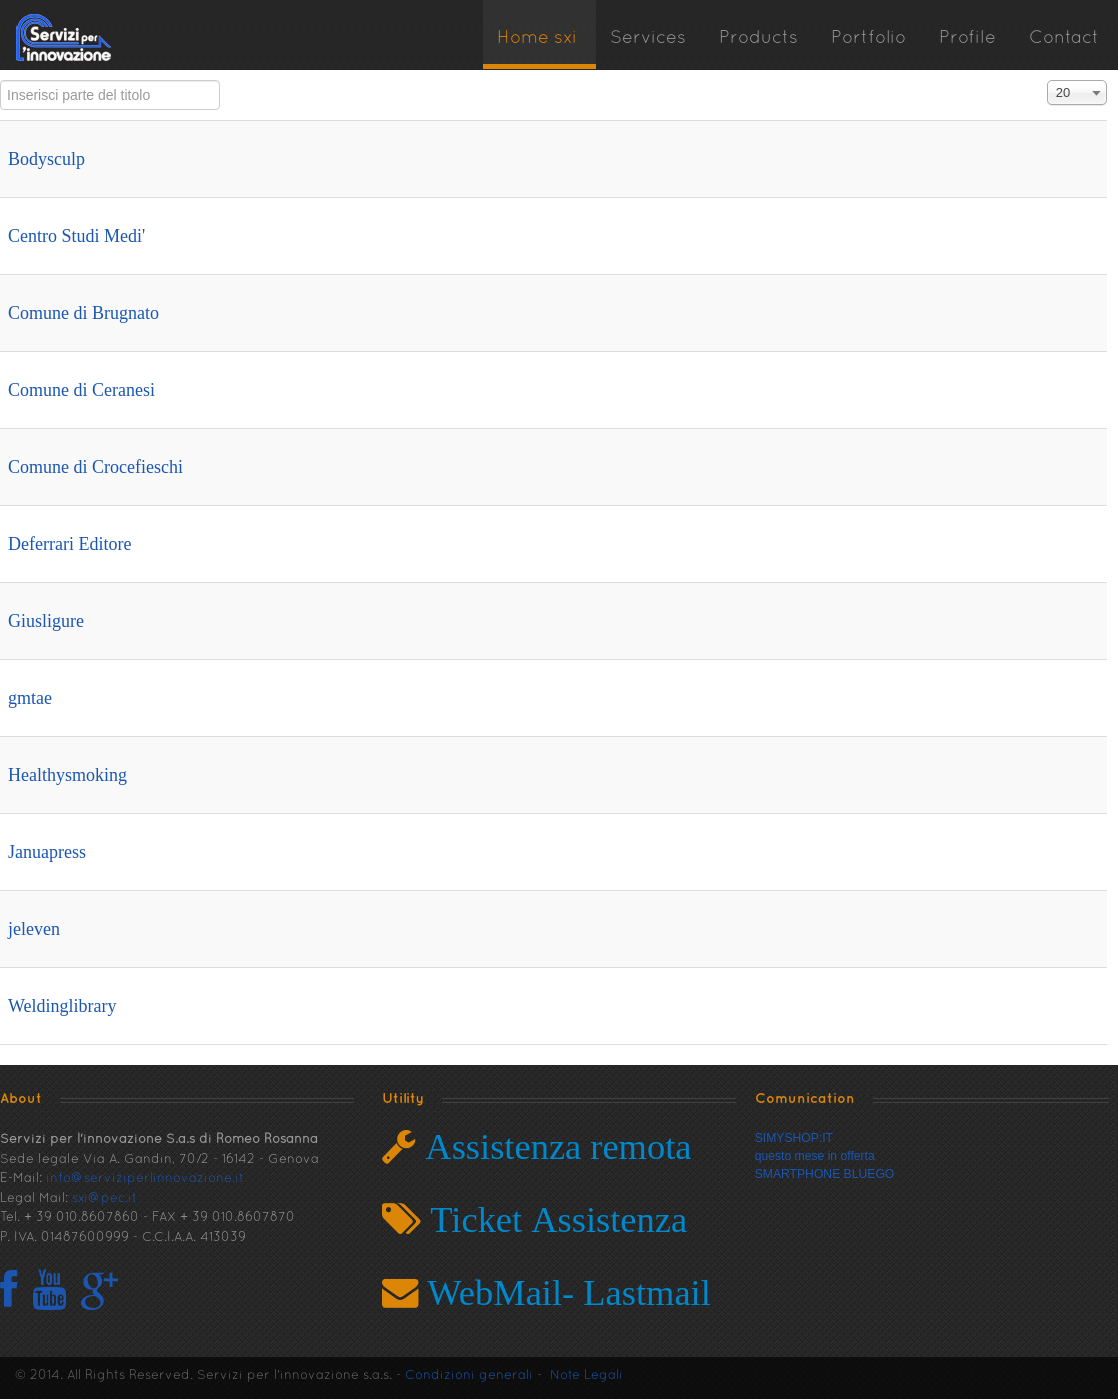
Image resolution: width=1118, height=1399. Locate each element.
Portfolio (868, 38)
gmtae (30, 698)
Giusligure (46, 621)
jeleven (34, 929)
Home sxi (537, 38)
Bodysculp (46, 159)
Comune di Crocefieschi (95, 467)
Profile (967, 38)
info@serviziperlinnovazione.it (145, 1179)
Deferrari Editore (69, 544)
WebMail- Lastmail (564, 1292)
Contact (1064, 38)
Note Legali (586, 1376)
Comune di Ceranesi (81, 390)
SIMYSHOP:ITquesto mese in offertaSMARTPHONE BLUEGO (825, 1156)
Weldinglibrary (62, 1006)
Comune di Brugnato (83, 313)
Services (648, 38)
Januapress (47, 852)
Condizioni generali (469, 1376)
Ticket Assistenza (554, 1219)
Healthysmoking (67, 775)
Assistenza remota (553, 1146)
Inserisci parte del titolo (0, 80)
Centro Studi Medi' (76, 236)
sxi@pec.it (104, 1199)
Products (758, 38)
